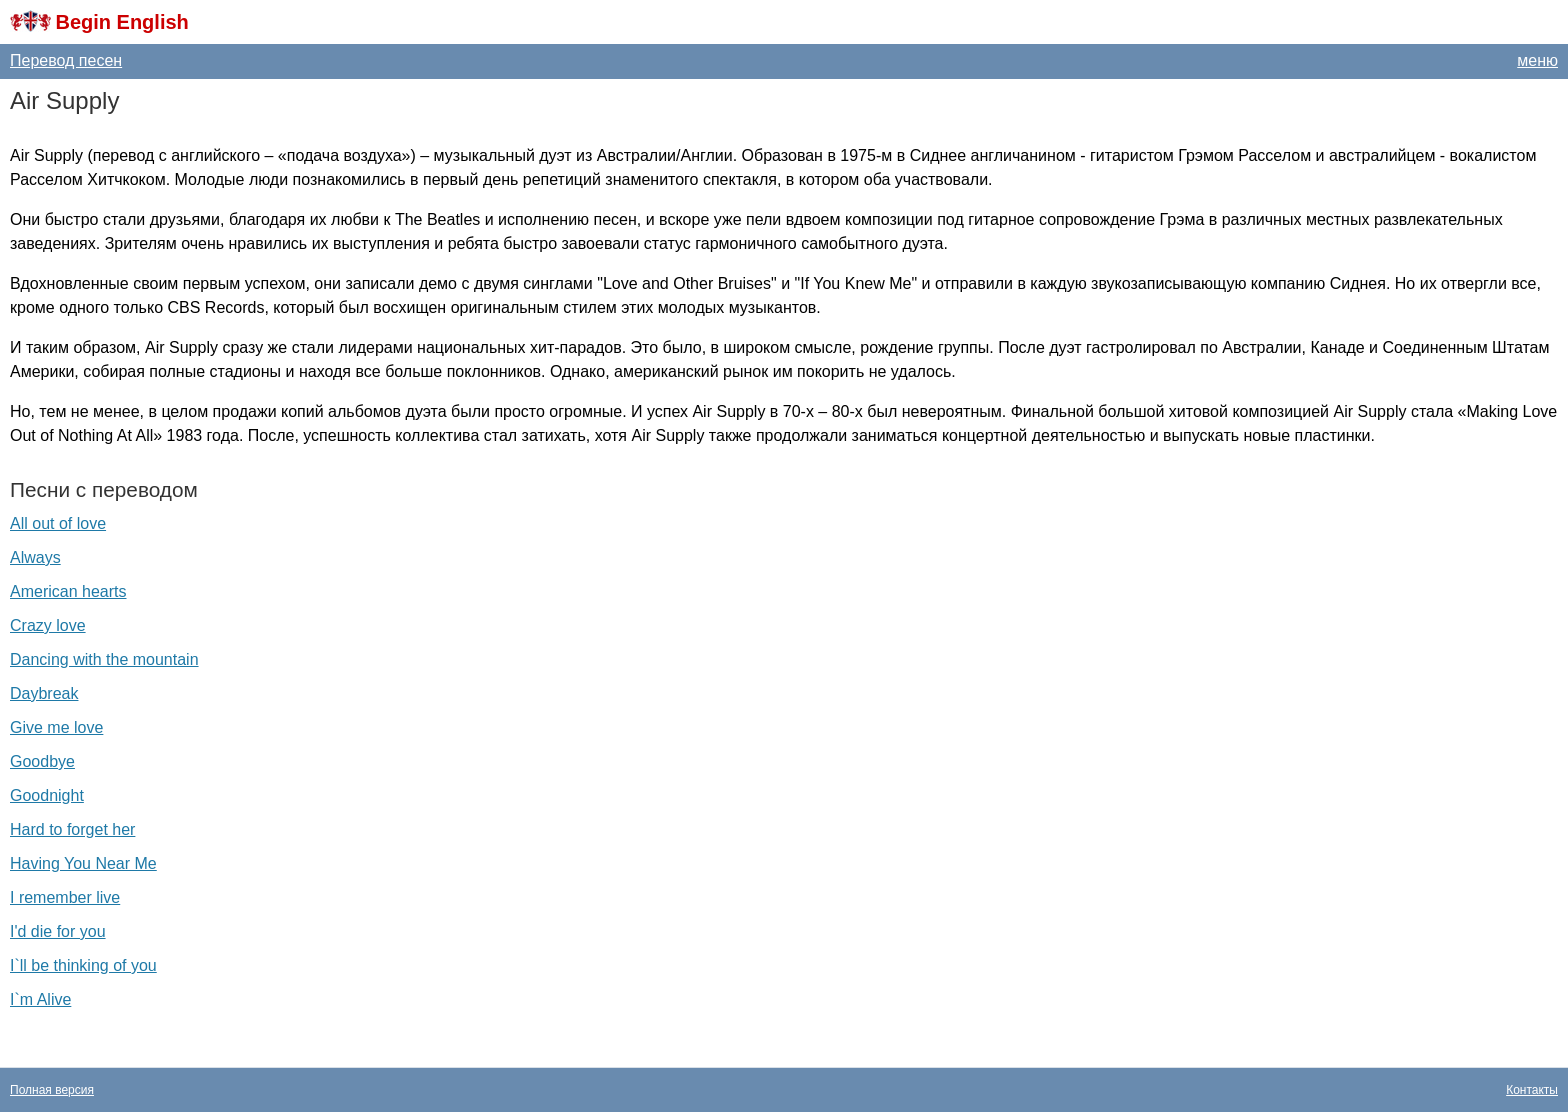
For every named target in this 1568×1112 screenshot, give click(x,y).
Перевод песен (66, 60)
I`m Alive (40, 999)
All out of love (58, 523)
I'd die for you (58, 931)
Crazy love (48, 625)
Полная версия (52, 1090)
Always (35, 557)
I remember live (65, 897)
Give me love (56, 727)
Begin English (121, 22)
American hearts (68, 591)
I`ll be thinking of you (83, 965)
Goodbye (42, 761)
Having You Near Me (83, 863)
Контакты (1532, 1090)
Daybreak (44, 693)
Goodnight (47, 795)
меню (1537, 60)
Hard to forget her (72, 829)
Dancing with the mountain (104, 659)
